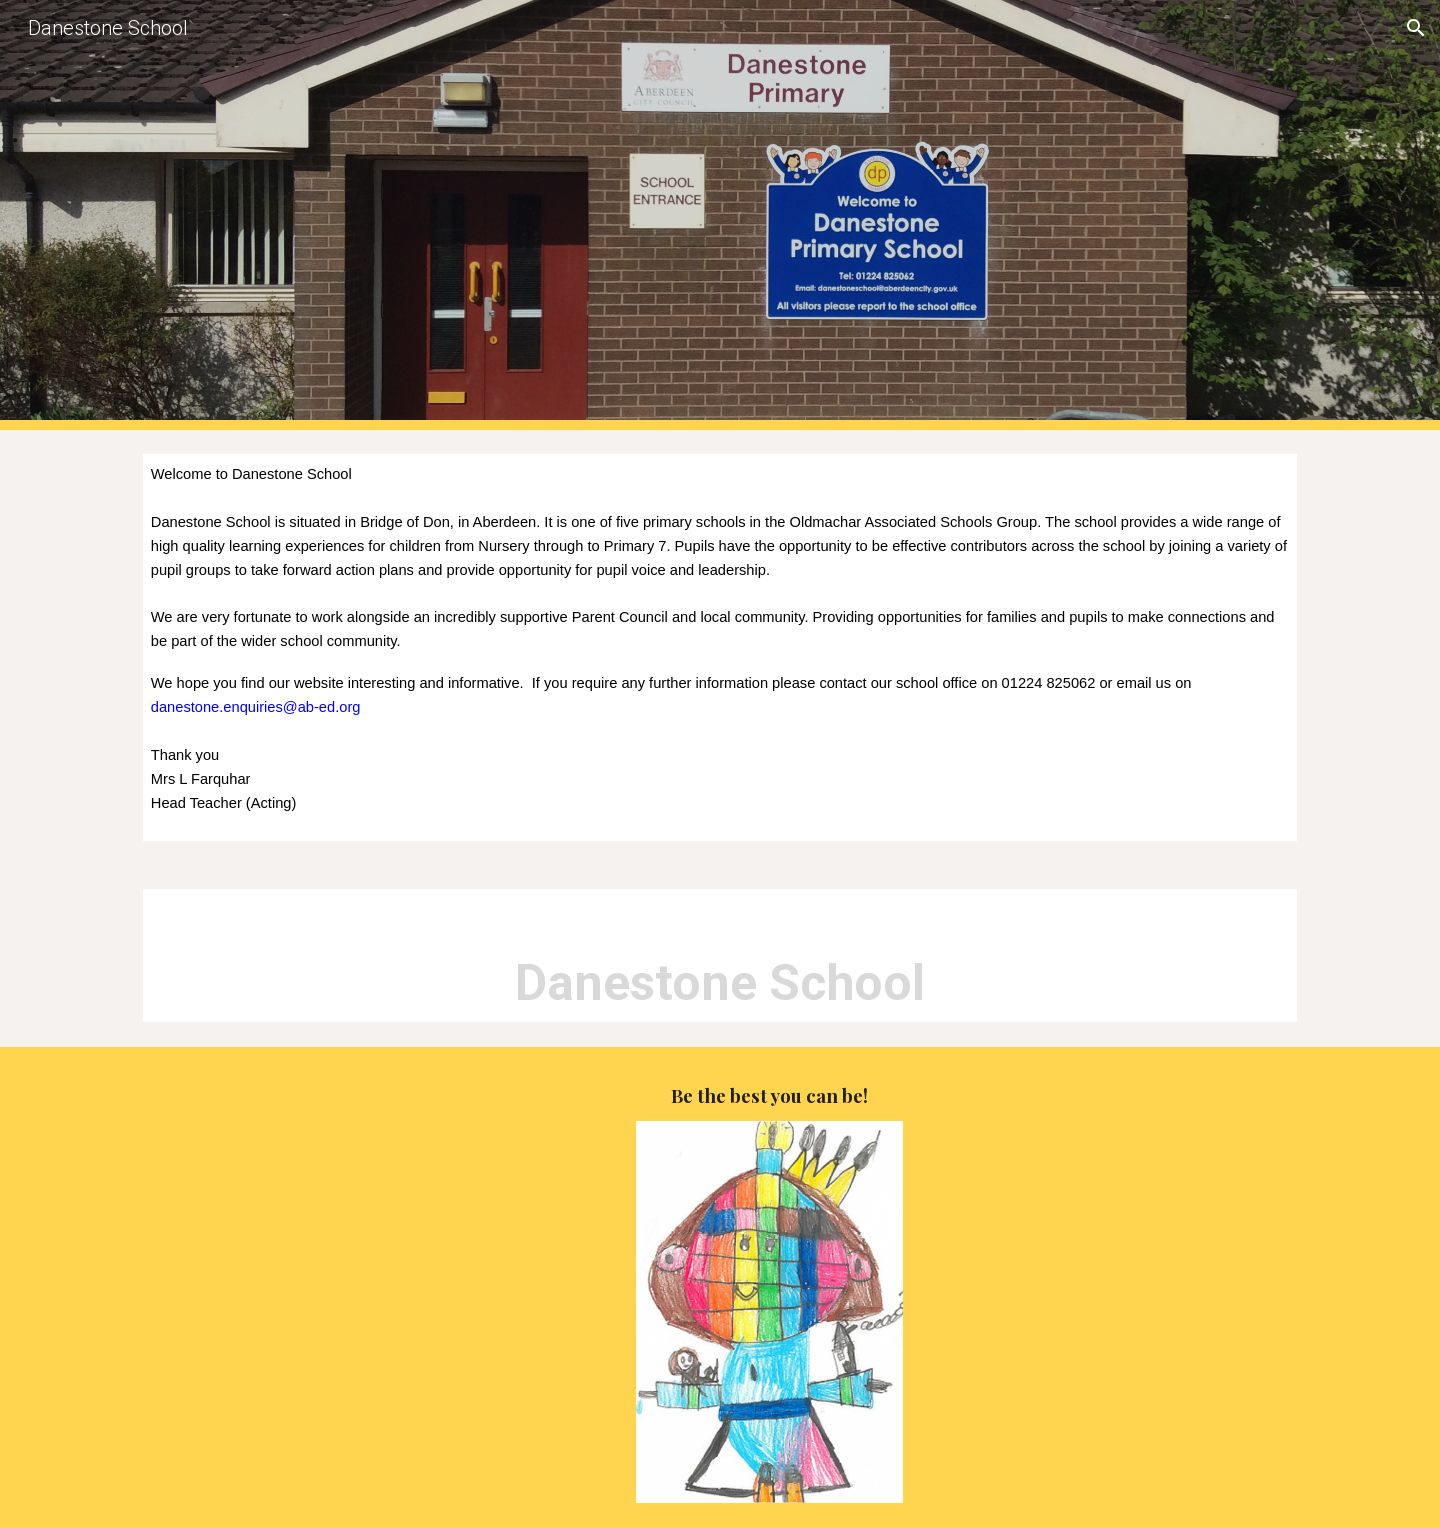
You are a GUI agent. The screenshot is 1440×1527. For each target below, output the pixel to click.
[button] (1416, 28)
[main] (720, 647)
